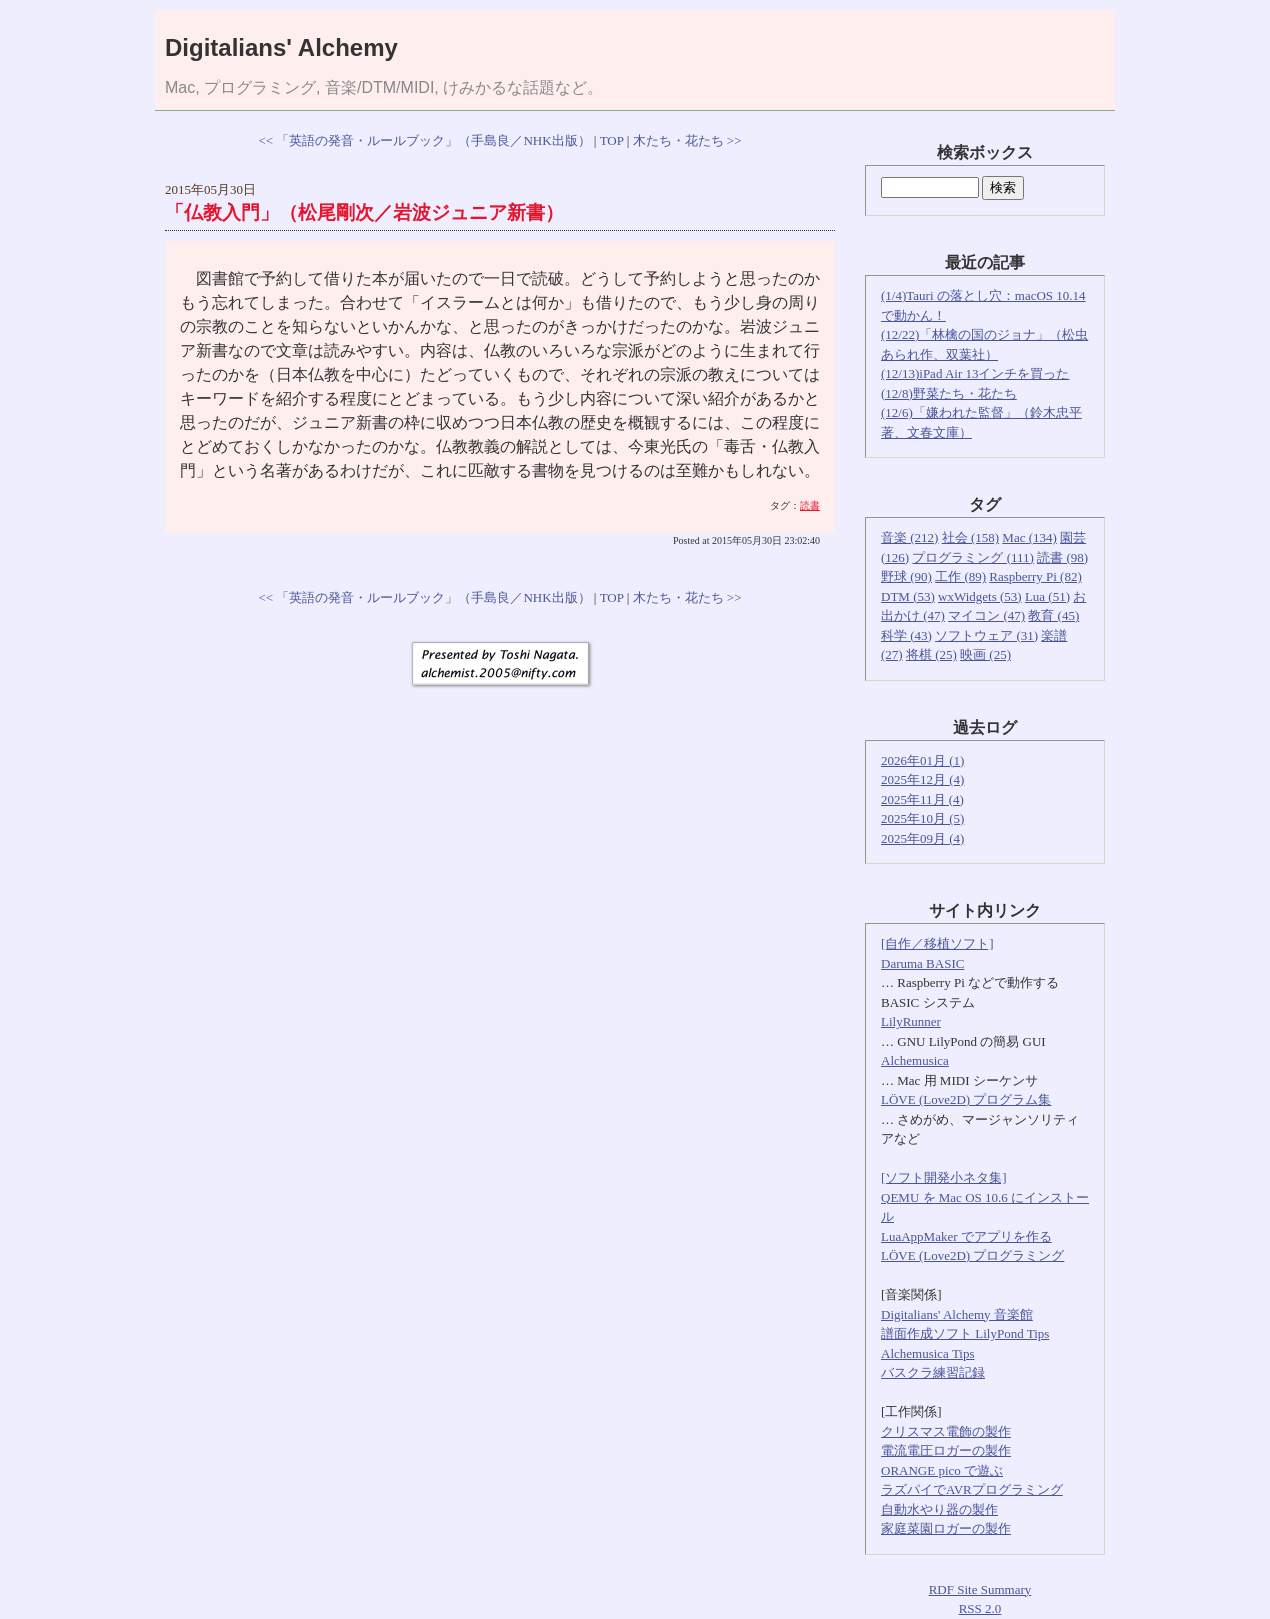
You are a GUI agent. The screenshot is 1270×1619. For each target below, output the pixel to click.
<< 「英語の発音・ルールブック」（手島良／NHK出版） (424, 140)
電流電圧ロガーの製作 (946, 1450)
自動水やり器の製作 (939, 1509)
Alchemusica (915, 1060)
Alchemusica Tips (928, 1353)
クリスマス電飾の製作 (946, 1431)
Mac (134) (1029, 537)
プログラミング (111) (972, 557)
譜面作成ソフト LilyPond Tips (965, 1333)
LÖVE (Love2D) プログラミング (972, 1255)
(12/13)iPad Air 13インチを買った (975, 373)
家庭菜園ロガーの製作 (946, 1528)
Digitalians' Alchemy (281, 47)
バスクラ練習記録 (933, 1372)
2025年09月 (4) (922, 838)
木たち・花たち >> (687, 140)
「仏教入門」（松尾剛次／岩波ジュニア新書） (364, 212)
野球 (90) (906, 576)
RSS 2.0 (980, 1608)
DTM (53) (908, 596)
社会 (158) (970, 537)
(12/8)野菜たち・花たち (949, 393)
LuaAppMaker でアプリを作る (966, 1236)
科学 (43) (906, 635)
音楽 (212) (909, 537)
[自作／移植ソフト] (937, 943)
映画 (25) (985, 654)
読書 (810, 505)
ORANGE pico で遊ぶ (942, 1470)
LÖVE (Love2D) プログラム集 (966, 1099)
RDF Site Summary (980, 1589)
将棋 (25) (931, 654)
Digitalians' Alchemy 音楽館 (957, 1314)
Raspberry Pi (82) (1035, 576)
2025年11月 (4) (922, 799)
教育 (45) (1053, 615)
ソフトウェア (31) (986, 635)
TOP (612, 140)
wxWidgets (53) (980, 596)
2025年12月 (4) (922, 779)
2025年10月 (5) (922, 818)
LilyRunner (911, 1021)
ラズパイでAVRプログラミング (972, 1489)
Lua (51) (1047, 596)
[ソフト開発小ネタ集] (944, 1177)
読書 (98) (1062, 557)
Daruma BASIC (922, 963)
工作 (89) (960, 576)
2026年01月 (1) (922, 760)
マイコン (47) (986, 615)
